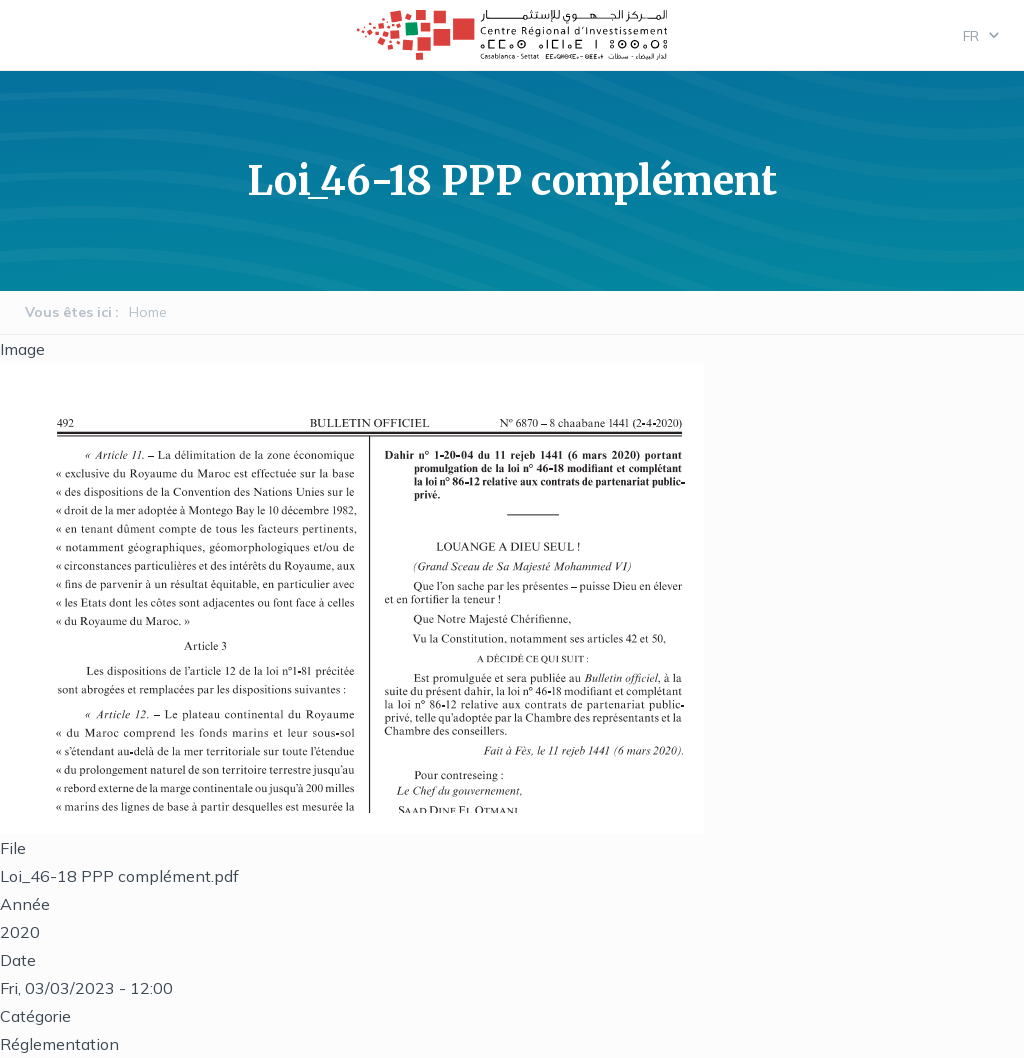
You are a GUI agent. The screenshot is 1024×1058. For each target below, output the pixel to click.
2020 (20, 932)
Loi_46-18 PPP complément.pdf (119, 876)
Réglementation (59, 1044)
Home (148, 312)
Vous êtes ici (68, 312)
